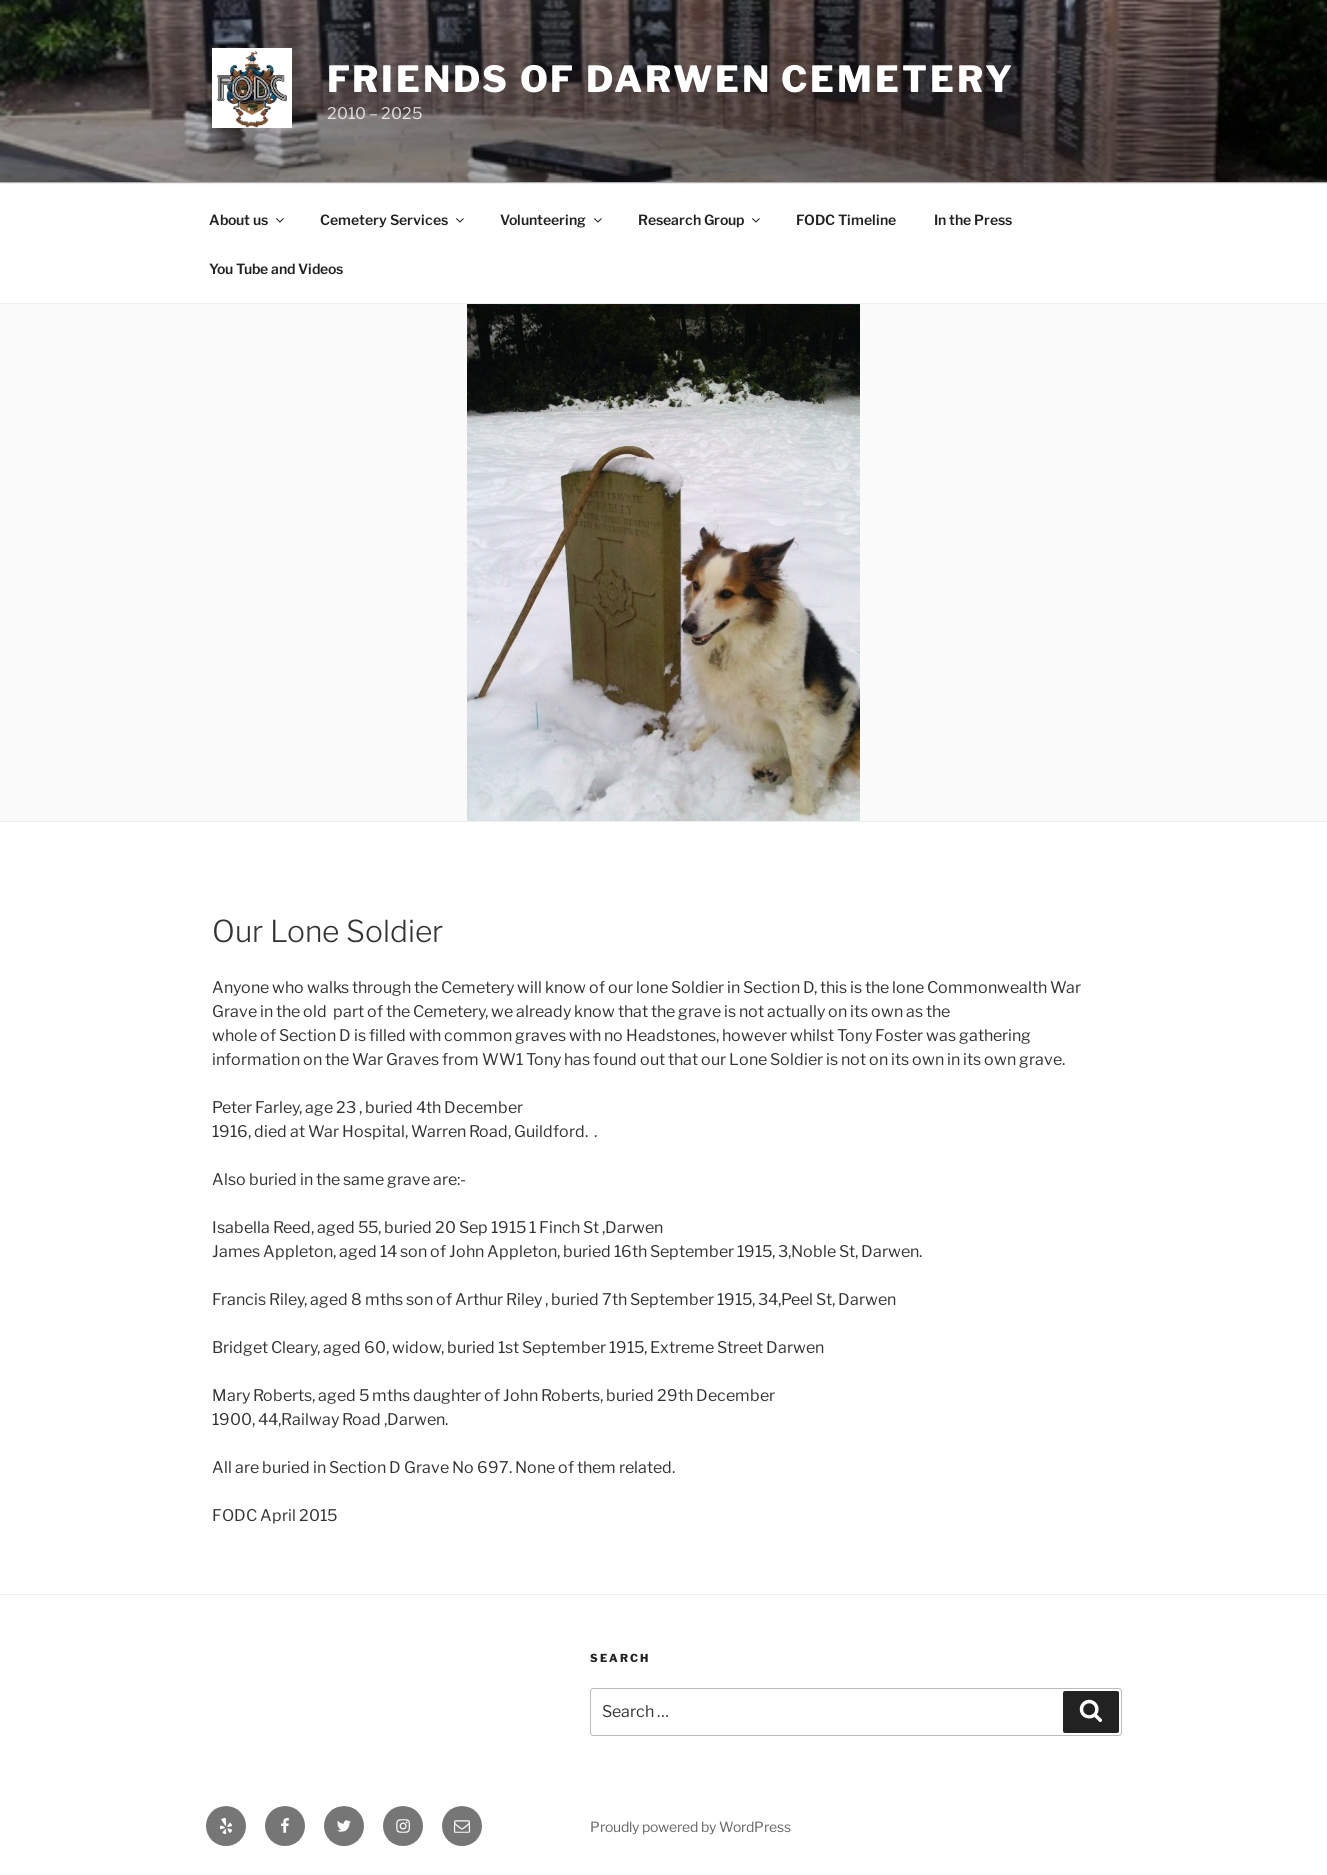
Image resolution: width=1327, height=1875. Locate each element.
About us (248, 219)
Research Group (700, 219)
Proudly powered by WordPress (690, 1826)
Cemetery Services (393, 219)
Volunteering (552, 219)
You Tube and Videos (276, 268)
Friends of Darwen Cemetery (671, 79)
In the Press (973, 219)
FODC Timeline (846, 219)
